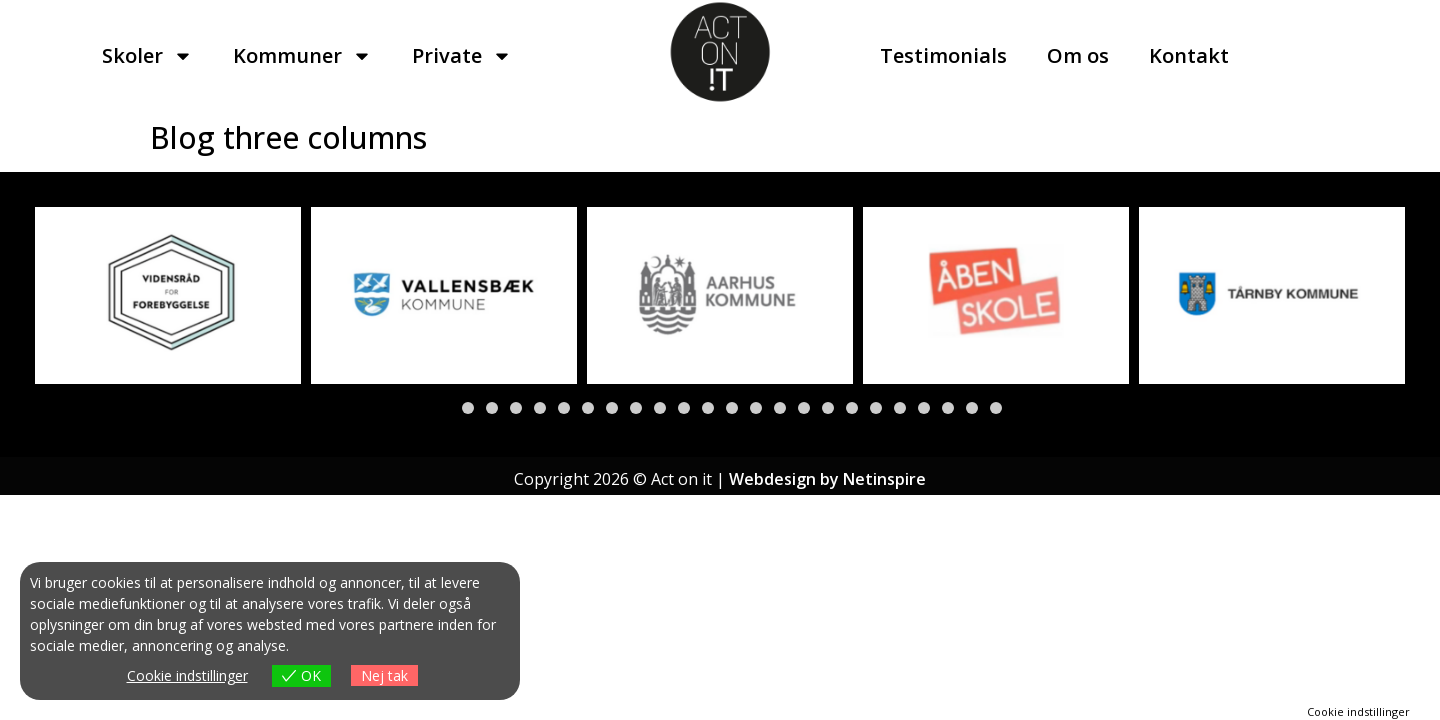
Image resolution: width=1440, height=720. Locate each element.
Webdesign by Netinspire (827, 479)
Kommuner (302, 56)
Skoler (147, 56)
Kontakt (1189, 55)
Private (462, 56)
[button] (444, 408)
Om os (1078, 55)
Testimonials (943, 55)
